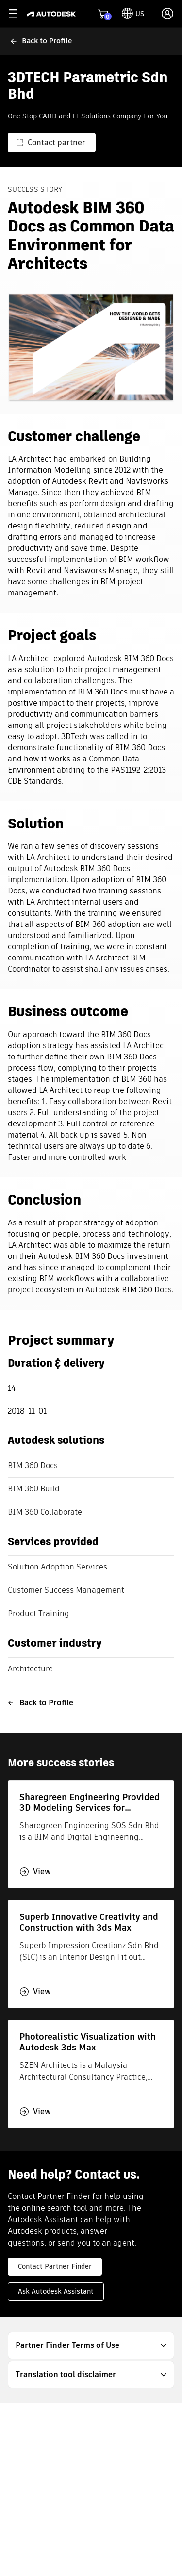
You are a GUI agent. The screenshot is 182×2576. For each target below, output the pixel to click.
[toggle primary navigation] (18, 14)
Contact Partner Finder (55, 2266)
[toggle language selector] (133, 13)
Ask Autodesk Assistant (56, 2291)
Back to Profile (40, 1702)
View (35, 1872)
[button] (91, 2345)
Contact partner (50, 142)
